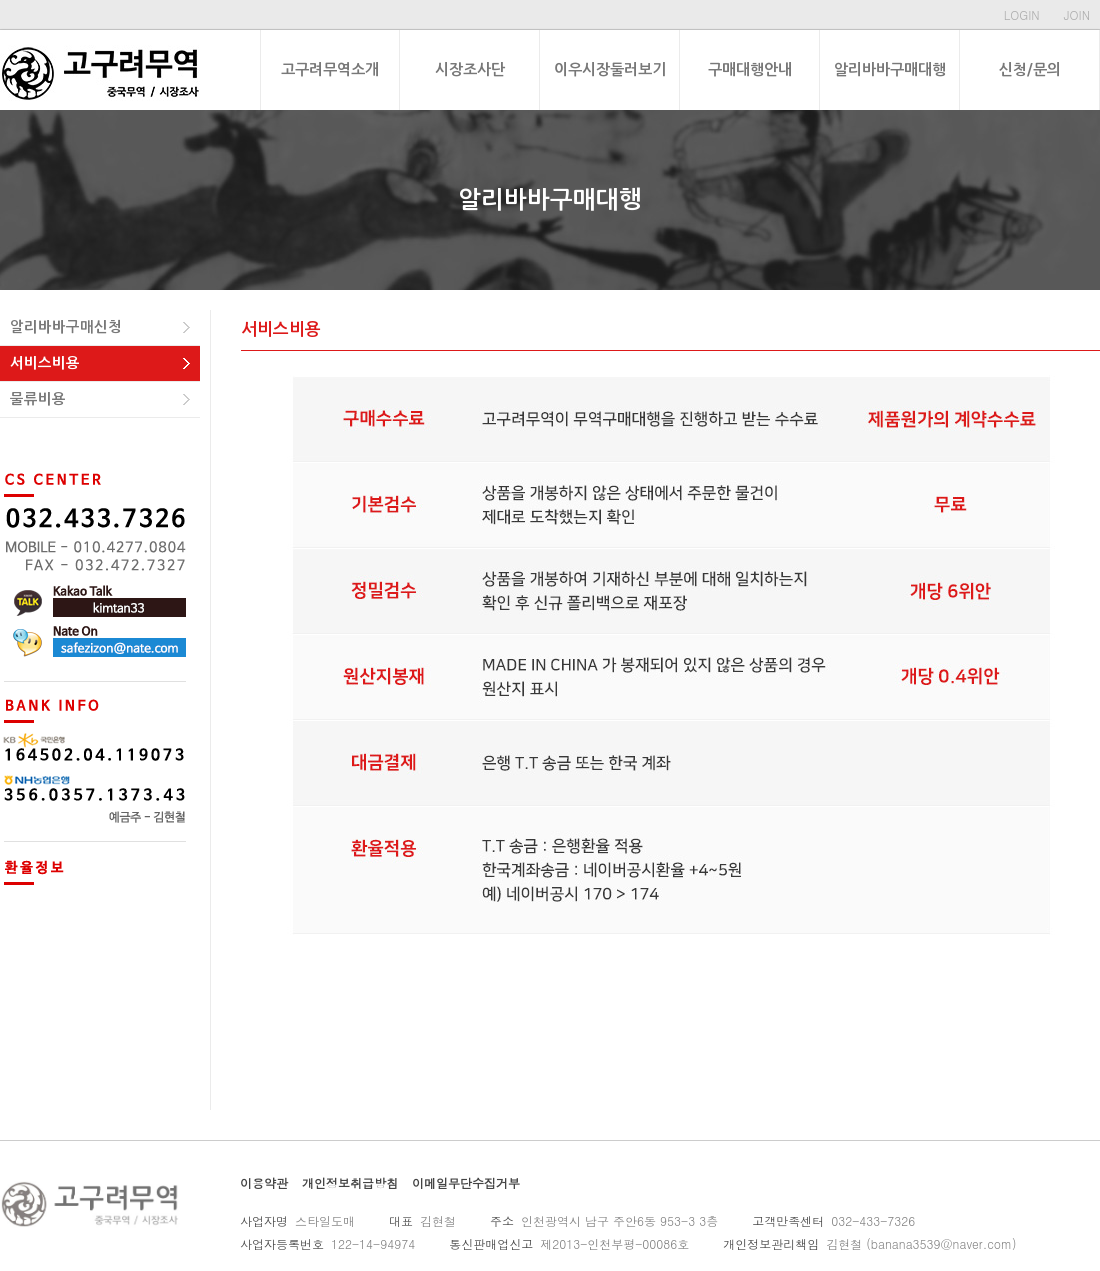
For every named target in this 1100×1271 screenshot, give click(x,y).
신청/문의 (1030, 69)
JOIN (1077, 14)
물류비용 (38, 399)
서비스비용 (45, 363)
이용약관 (264, 1182)
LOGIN (1022, 14)
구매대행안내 (750, 69)
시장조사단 (470, 69)
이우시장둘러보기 (610, 69)
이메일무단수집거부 (466, 1182)
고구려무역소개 (330, 69)
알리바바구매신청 (66, 327)
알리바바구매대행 (890, 69)
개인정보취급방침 (350, 1182)
